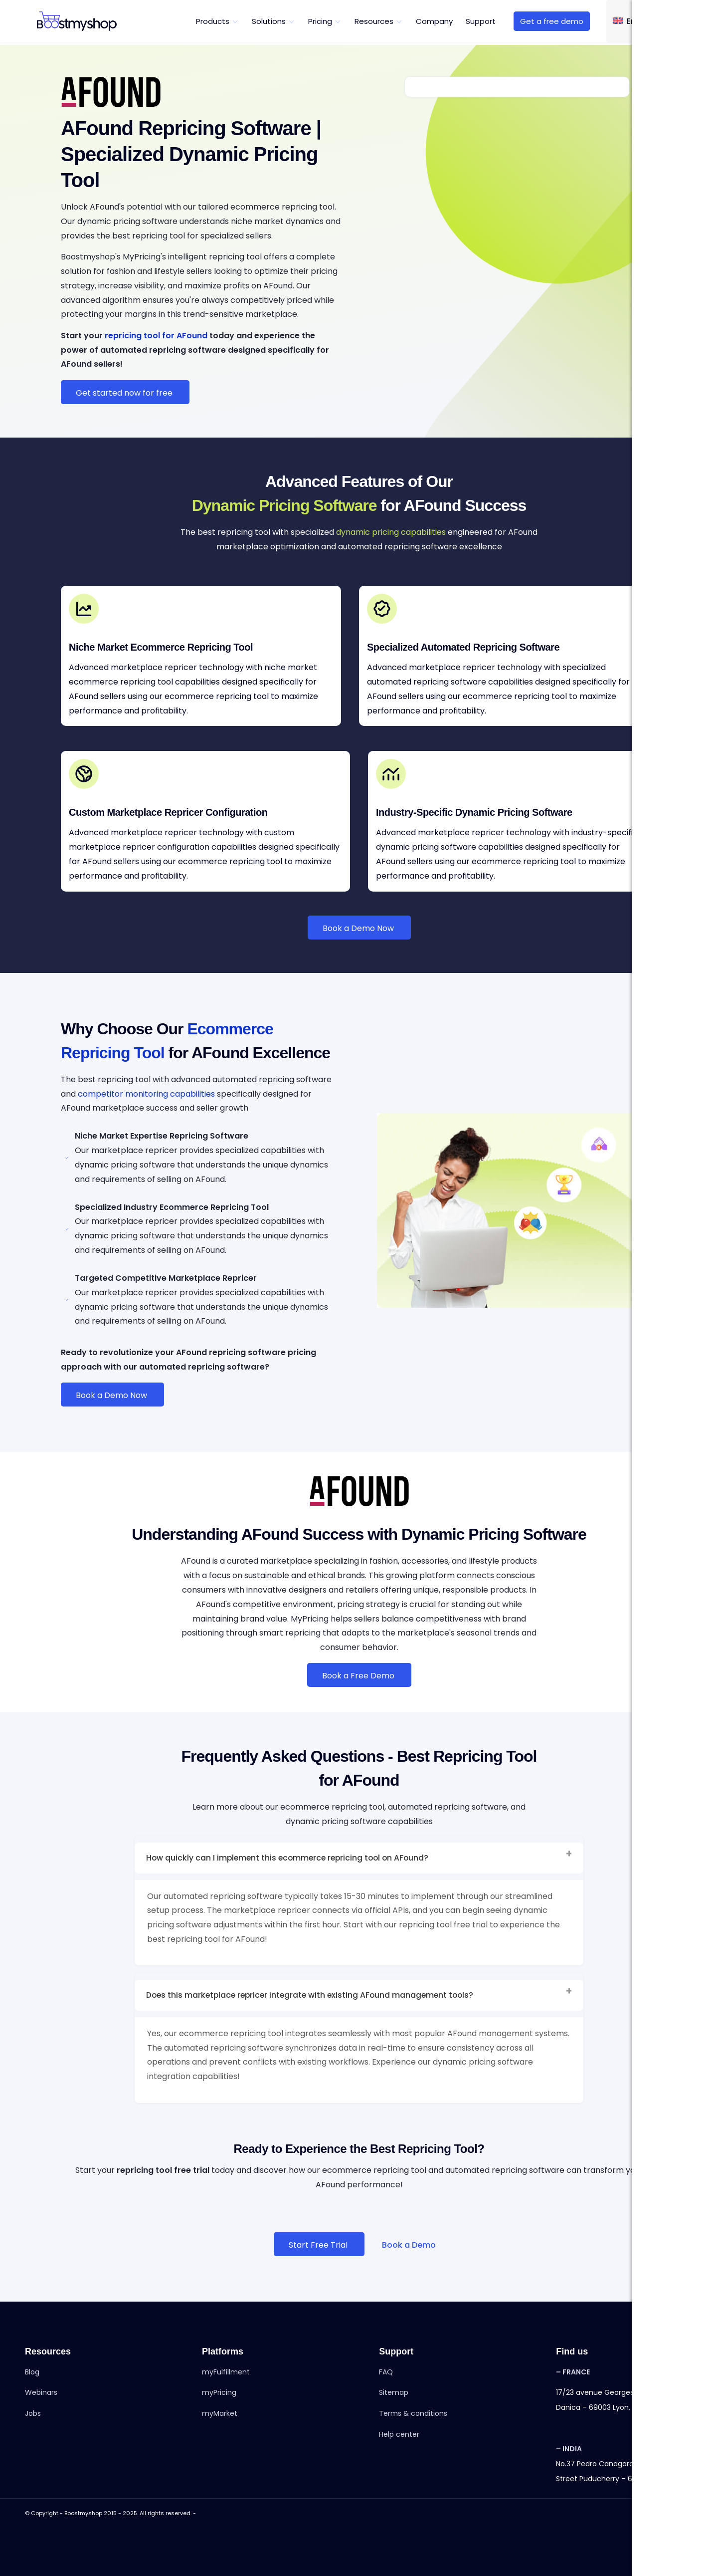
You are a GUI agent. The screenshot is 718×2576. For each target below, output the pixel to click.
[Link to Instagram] (670, 2515)
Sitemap (393, 2396)
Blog (32, 2375)
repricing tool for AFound (156, 335)
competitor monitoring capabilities (146, 1094)
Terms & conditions (413, 2417)
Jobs (33, 2417)
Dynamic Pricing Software (284, 505)
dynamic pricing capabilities (391, 532)
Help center (399, 2437)
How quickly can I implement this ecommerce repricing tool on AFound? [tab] (360, 1857)
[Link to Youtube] (685, 2515)
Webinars (41, 2396)
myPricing (219, 2396)
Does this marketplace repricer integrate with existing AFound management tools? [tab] (360, 1996)
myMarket (219, 2417)
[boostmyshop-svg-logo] (77, 21)
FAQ (386, 2375)
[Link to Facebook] (640, 2515)
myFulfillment (226, 2375)
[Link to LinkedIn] (655, 2515)
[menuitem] (217, 21)
